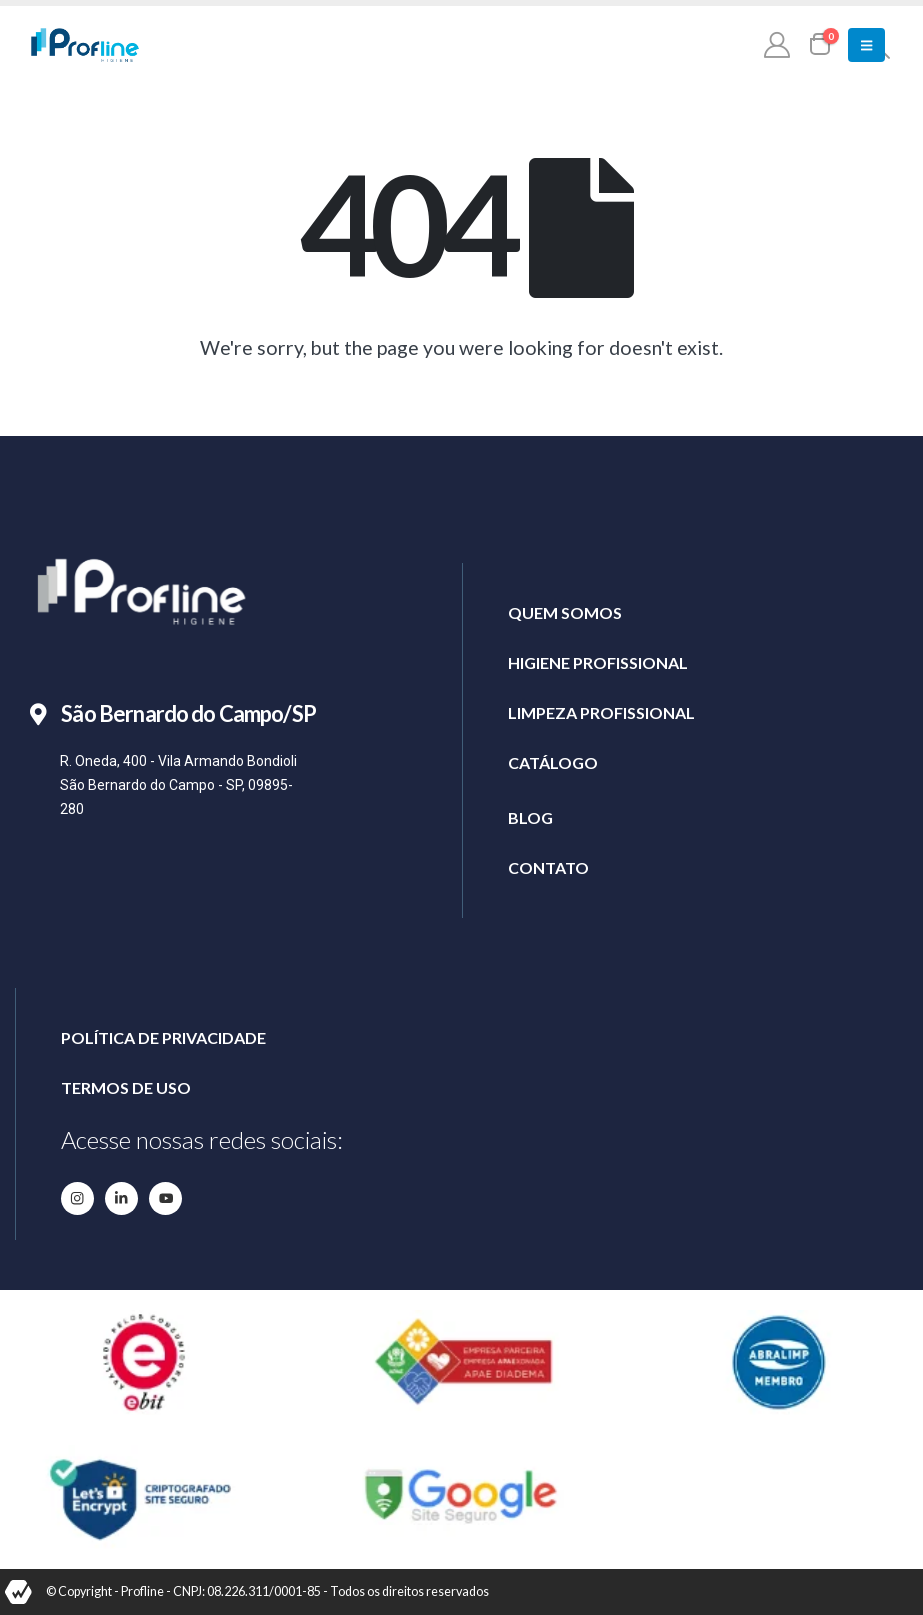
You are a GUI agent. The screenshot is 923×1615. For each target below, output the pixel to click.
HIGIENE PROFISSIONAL (598, 662)
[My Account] (777, 44)
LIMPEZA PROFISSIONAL (601, 712)
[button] (866, 45)
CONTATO (548, 867)
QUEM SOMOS (565, 612)
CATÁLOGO (553, 762)
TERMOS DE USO (126, 1087)
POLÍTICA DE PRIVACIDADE (163, 1037)
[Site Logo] (85, 44)
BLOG (530, 817)
